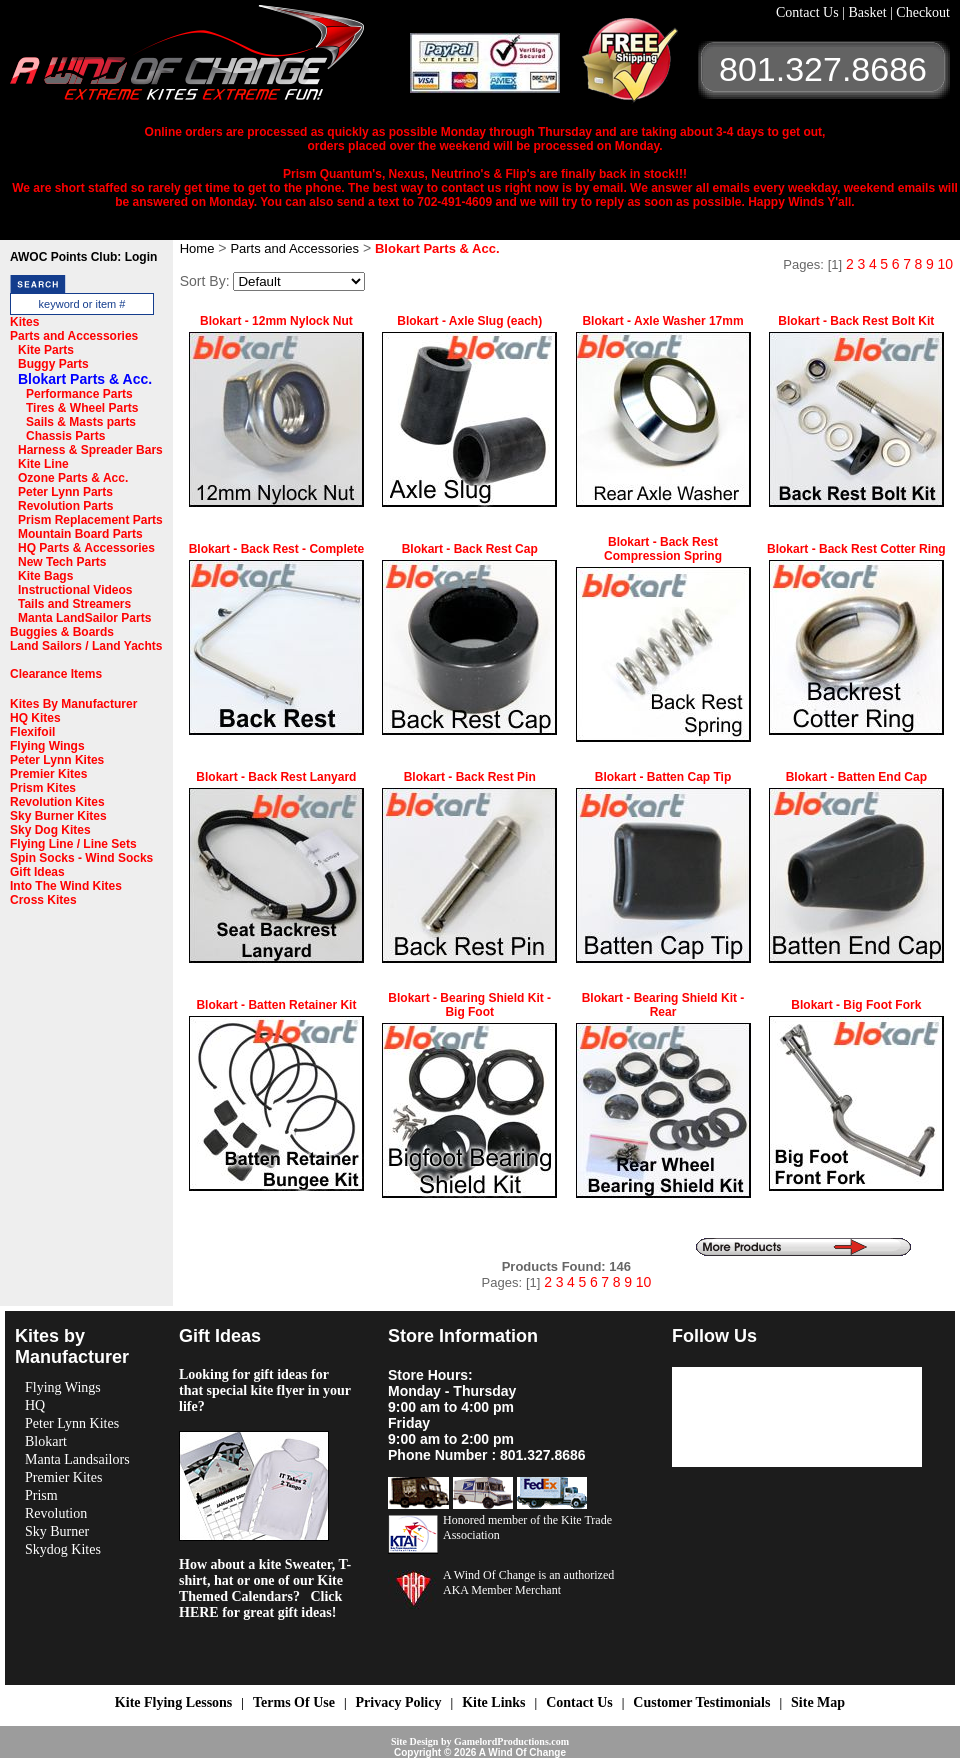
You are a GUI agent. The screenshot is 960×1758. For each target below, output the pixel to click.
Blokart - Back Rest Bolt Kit (856, 321)
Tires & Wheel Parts (82, 408)
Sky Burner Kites (58, 816)
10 (945, 264)
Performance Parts (79, 394)
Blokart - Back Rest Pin (470, 777)
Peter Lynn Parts (65, 492)
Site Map (818, 1702)
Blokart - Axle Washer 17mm (662, 321)
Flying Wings (47, 746)
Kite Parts (46, 350)
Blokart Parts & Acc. (85, 379)
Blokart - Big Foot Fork (856, 1005)
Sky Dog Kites (50, 830)
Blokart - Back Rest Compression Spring (663, 549)
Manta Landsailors (77, 1459)
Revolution (56, 1513)
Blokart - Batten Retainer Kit (276, 1005)
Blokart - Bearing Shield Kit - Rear (663, 1005)
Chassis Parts (65, 436)
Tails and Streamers (74, 604)
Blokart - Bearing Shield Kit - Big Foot (469, 1005)
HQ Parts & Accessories (86, 548)
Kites (24, 322)
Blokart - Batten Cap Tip (663, 777)
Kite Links (493, 1702)
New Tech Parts (62, 562)
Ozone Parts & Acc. (73, 478)
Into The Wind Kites (66, 886)
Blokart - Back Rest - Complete (276, 549)
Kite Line (43, 464)
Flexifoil (32, 732)
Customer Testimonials (701, 1702)
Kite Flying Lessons (173, 1702)
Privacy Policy (399, 1702)
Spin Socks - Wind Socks (81, 858)
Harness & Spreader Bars (90, 450)
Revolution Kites (57, 802)
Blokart (46, 1441)
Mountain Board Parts (80, 534)
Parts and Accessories (74, 336)
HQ (35, 1405)
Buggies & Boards (62, 632)
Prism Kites (43, 788)
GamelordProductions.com (511, 1741)
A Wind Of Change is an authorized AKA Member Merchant (528, 1582)
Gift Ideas (37, 872)
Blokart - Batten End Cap (856, 777)
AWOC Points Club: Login (83, 257)
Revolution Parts (65, 506)
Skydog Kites (63, 1549)
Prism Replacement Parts (90, 520)
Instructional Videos (75, 590)
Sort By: (205, 281)
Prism (41, 1495)
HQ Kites (35, 718)
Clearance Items (56, 674)
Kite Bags (45, 576)
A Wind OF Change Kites (210, 60)
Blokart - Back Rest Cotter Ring (856, 549)
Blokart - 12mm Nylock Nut (276, 321)
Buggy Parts (53, 364)
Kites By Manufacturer (73, 704)
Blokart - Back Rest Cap (470, 549)
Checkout (923, 12)
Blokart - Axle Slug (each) (469, 321)
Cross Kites (43, 900)
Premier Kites (48, 774)
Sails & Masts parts (81, 422)
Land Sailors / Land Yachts (86, 646)
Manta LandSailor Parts (84, 618)
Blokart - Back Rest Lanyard (276, 777)
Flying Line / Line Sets (73, 844)
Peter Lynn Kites (57, 760)
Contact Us (809, 12)
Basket (869, 12)
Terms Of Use (294, 1702)
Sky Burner (57, 1531)
